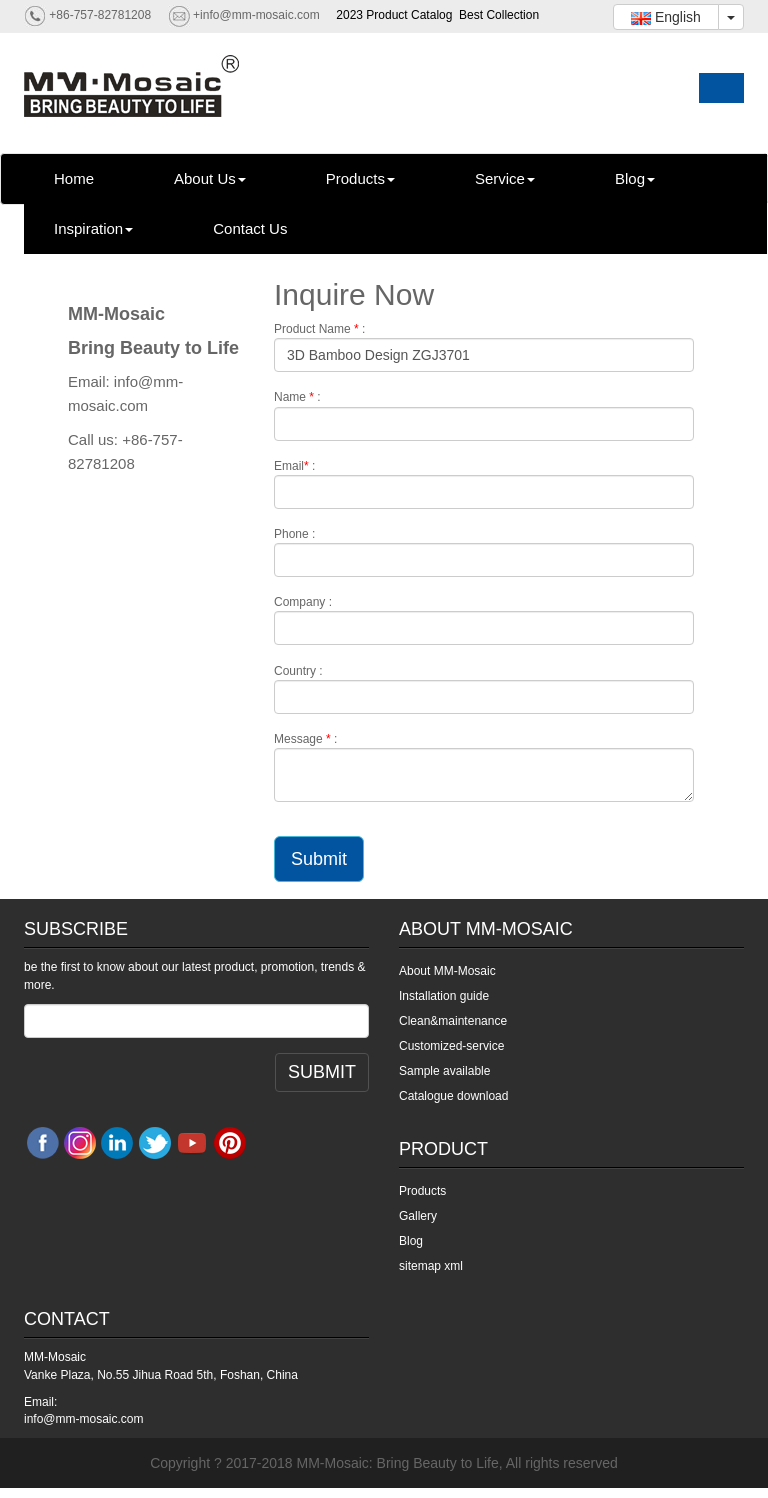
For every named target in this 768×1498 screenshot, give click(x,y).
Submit (319, 859)
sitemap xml (431, 1266)
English (666, 17)
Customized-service (451, 1046)
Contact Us (250, 228)
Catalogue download (453, 1096)
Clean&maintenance (453, 1021)
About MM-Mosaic (447, 971)
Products (360, 178)
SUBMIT (322, 1072)
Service (505, 178)
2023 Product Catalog (394, 15)
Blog (635, 178)
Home (74, 178)
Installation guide (444, 996)
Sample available (444, 1071)
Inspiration (93, 228)
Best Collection (499, 15)
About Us (210, 178)
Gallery (418, 1216)
